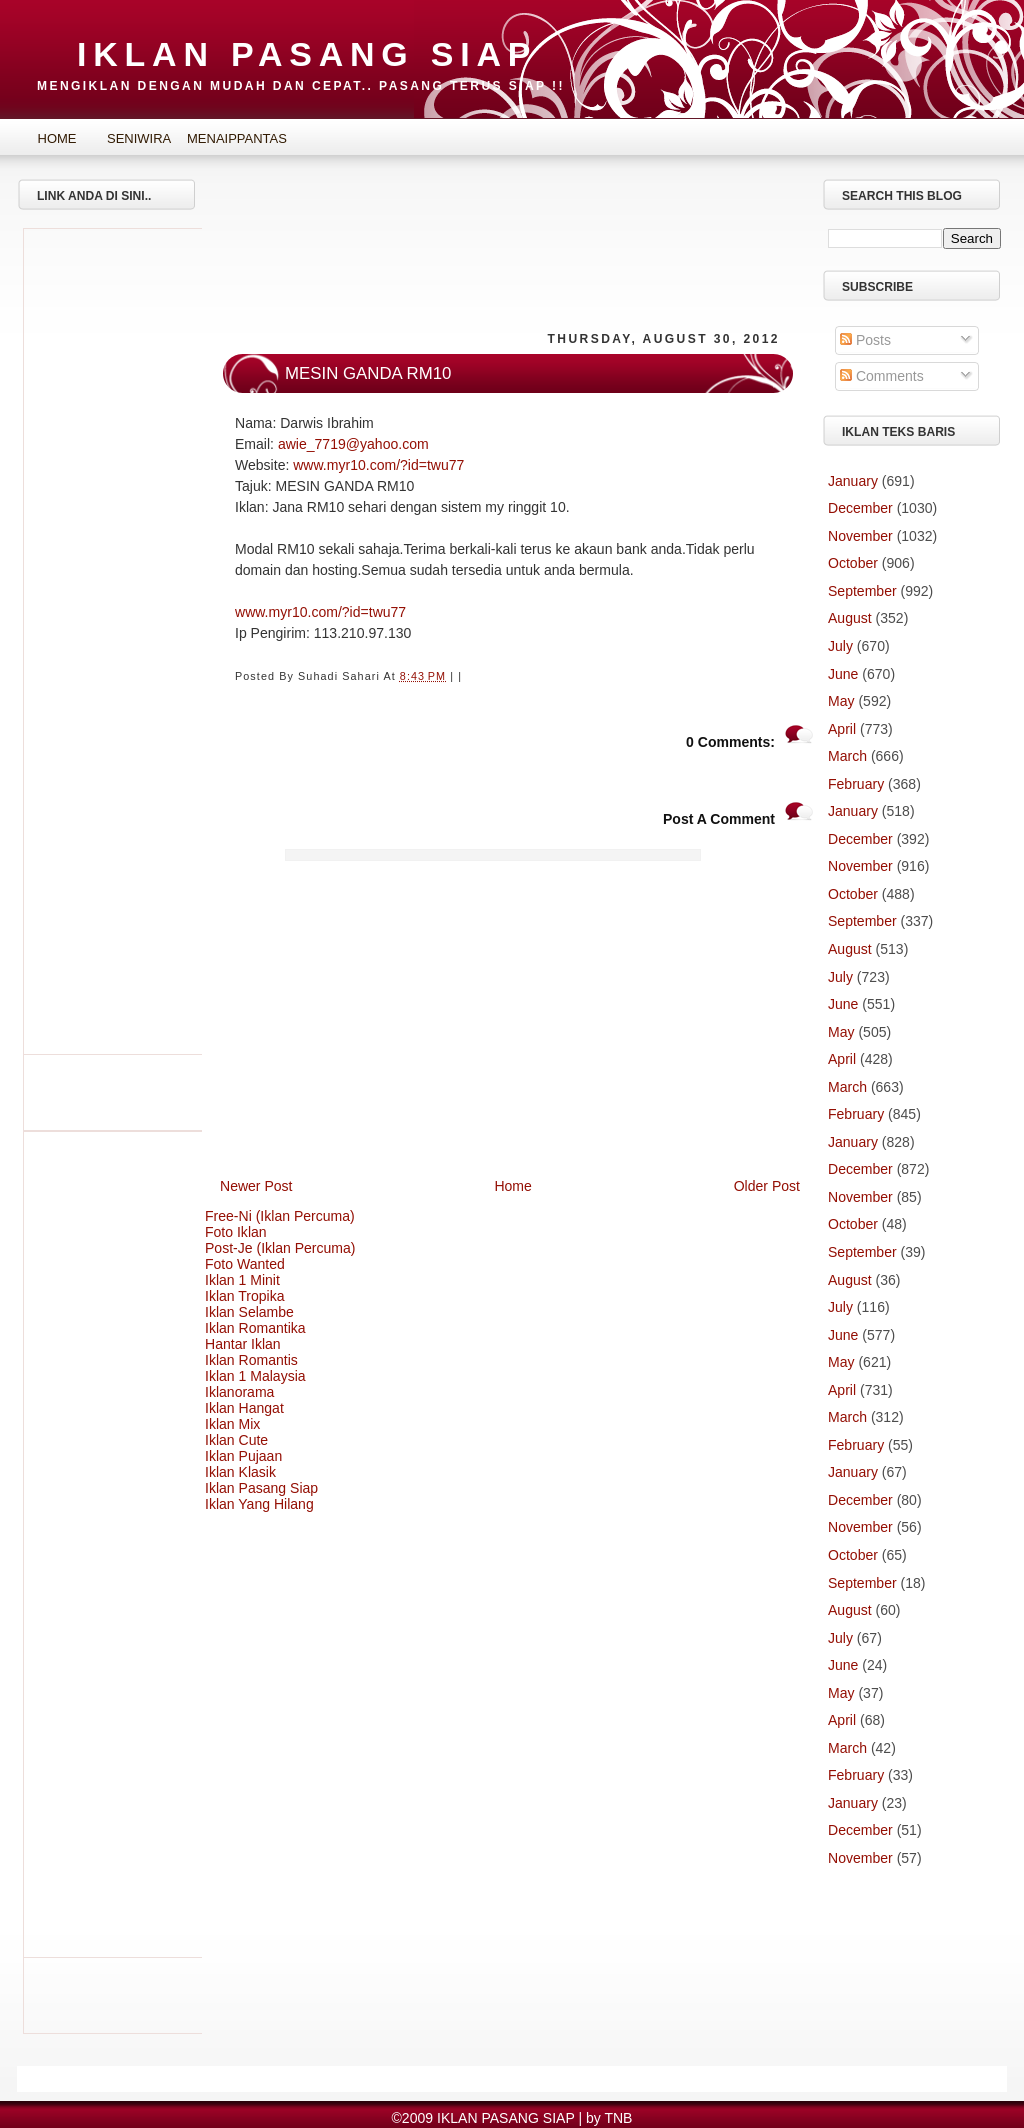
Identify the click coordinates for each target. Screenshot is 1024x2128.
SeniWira (139, 138)
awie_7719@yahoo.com (353, 444)
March (847, 756)
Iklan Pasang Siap (261, 1488)
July (840, 646)
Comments (882, 376)
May (841, 701)
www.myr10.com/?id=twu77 (378, 465)
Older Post (767, 1186)
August (850, 618)
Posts (865, 340)
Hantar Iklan (243, 1344)
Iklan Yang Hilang (259, 1504)
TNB (618, 2118)
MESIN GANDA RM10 (368, 373)
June (843, 674)
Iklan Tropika (245, 1296)
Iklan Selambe (249, 1312)
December (860, 508)
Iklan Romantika (255, 1328)
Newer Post (256, 1186)
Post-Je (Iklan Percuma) (280, 1248)
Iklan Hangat (244, 1408)
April (842, 729)
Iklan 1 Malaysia (255, 1376)
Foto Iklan (236, 1232)
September (862, 591)
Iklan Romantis (251, 1360)
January (853, 481)
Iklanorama (239, 1392)
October (853, 563)
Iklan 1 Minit (242, 1280)
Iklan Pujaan (243, 1456)
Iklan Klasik (240, 1472)
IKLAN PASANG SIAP (307, 54)
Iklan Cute (236, 1440)
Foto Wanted (245, 1264)
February (856, 784)
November (860, 536)
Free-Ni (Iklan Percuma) (280, 1216)
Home (57, 138)
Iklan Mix (232, 1424)
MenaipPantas (222, 138)
